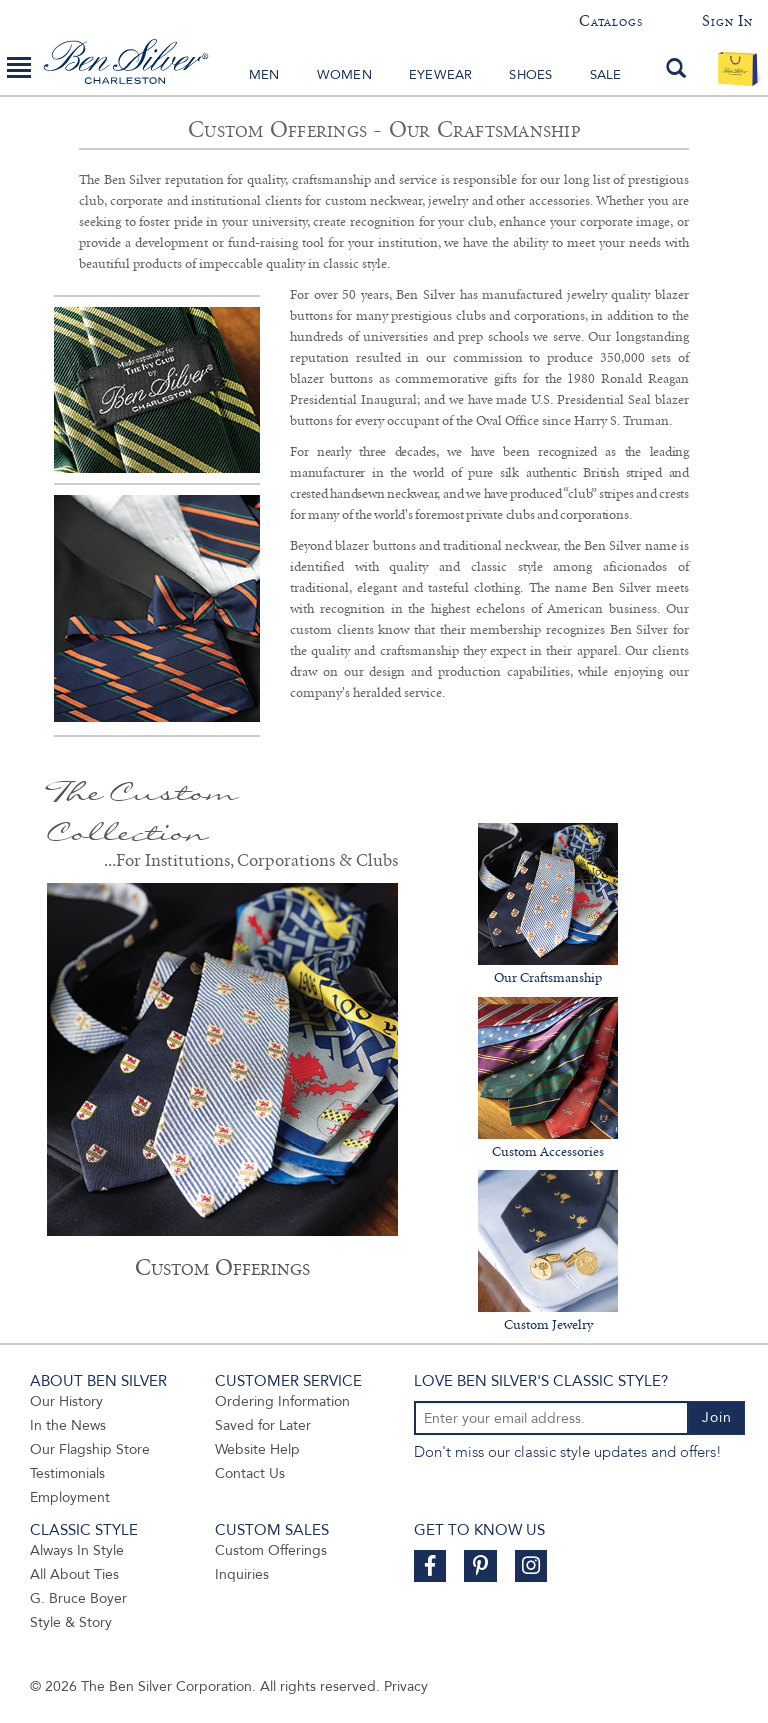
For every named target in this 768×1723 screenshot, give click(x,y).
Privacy (406, 1686)
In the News (68, 1425)
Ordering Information (282, 1401)
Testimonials (67, 1473)
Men (264, 75)
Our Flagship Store (90, 1449)
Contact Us (250, 1473)
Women (344, 75)
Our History (66, 1401)
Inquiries (242, 1574)
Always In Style (77, 1550)
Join (717, 1417)
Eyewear (440, 75)
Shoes (530, 75)
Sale (606, 75)
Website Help (257, 1449)
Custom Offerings (271, 1550)
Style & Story (71, 1622)
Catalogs (610, 21)
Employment (70, 1497)
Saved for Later (263, 1425)
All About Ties (74, 1574)
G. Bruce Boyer (78, 1598)
